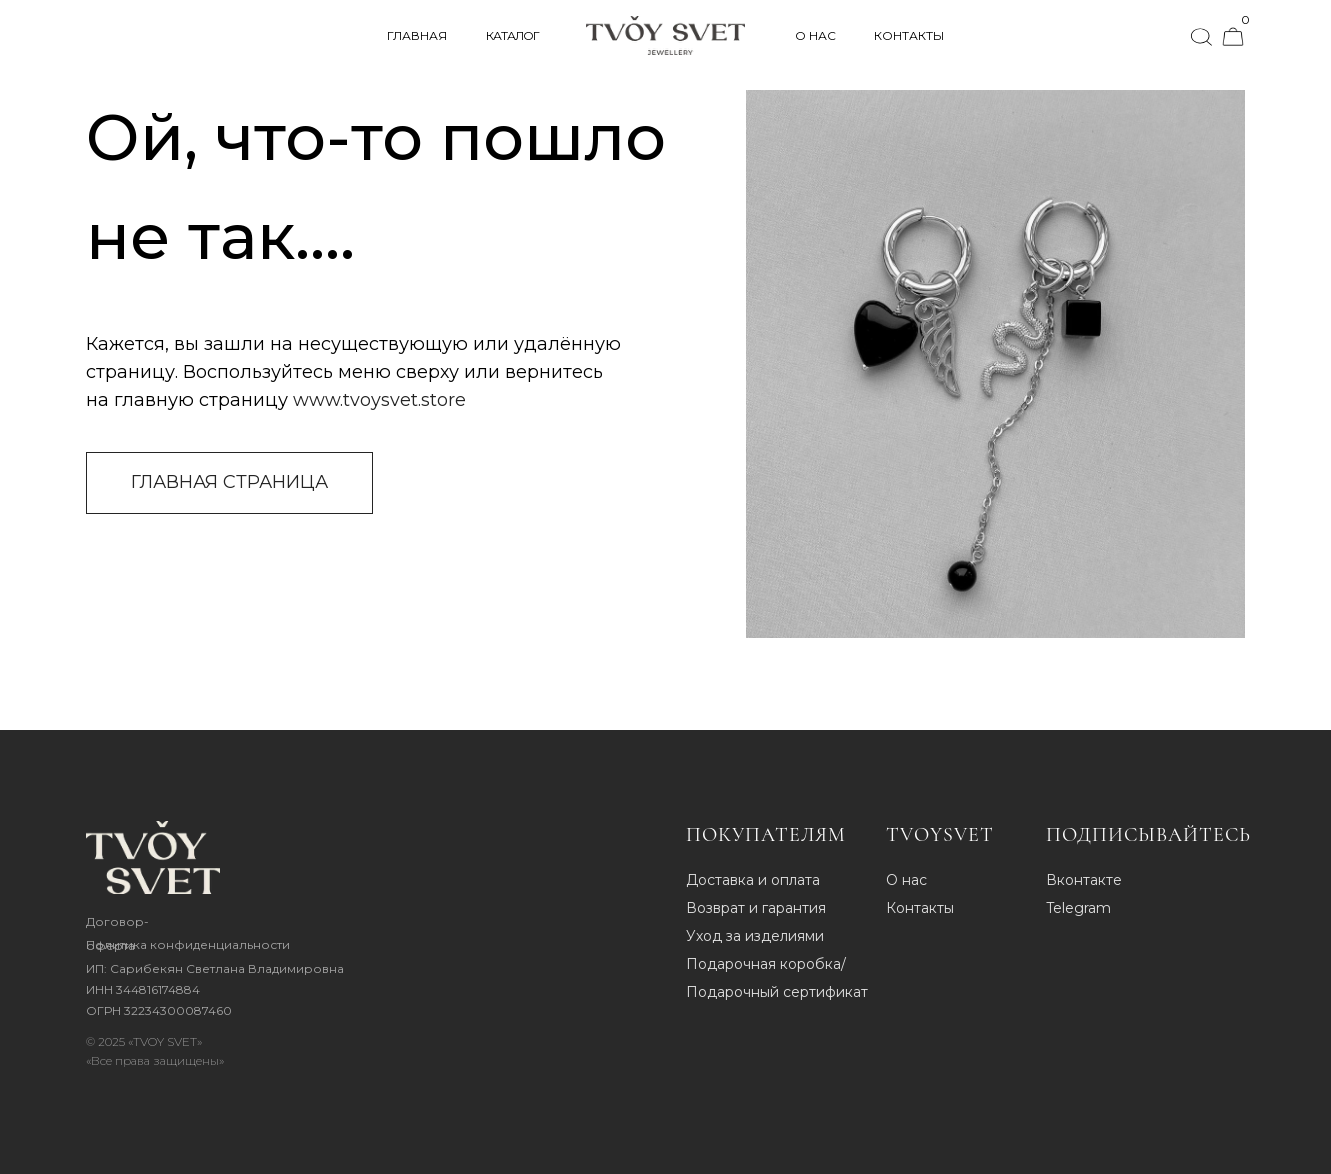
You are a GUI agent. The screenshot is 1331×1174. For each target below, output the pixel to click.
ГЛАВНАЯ (417, 35)
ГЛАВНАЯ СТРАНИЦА (229, 482)
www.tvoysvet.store (379, 400)
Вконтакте (1084, 880)
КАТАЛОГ (512, 35)
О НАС (815, 35)
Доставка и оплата (753, 880)
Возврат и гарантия (756, 908)
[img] (153, 857)
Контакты (920, 908)
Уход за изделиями (755, 936)
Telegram (1078, 908)
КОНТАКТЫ (909, 35)
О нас (906, 880)
